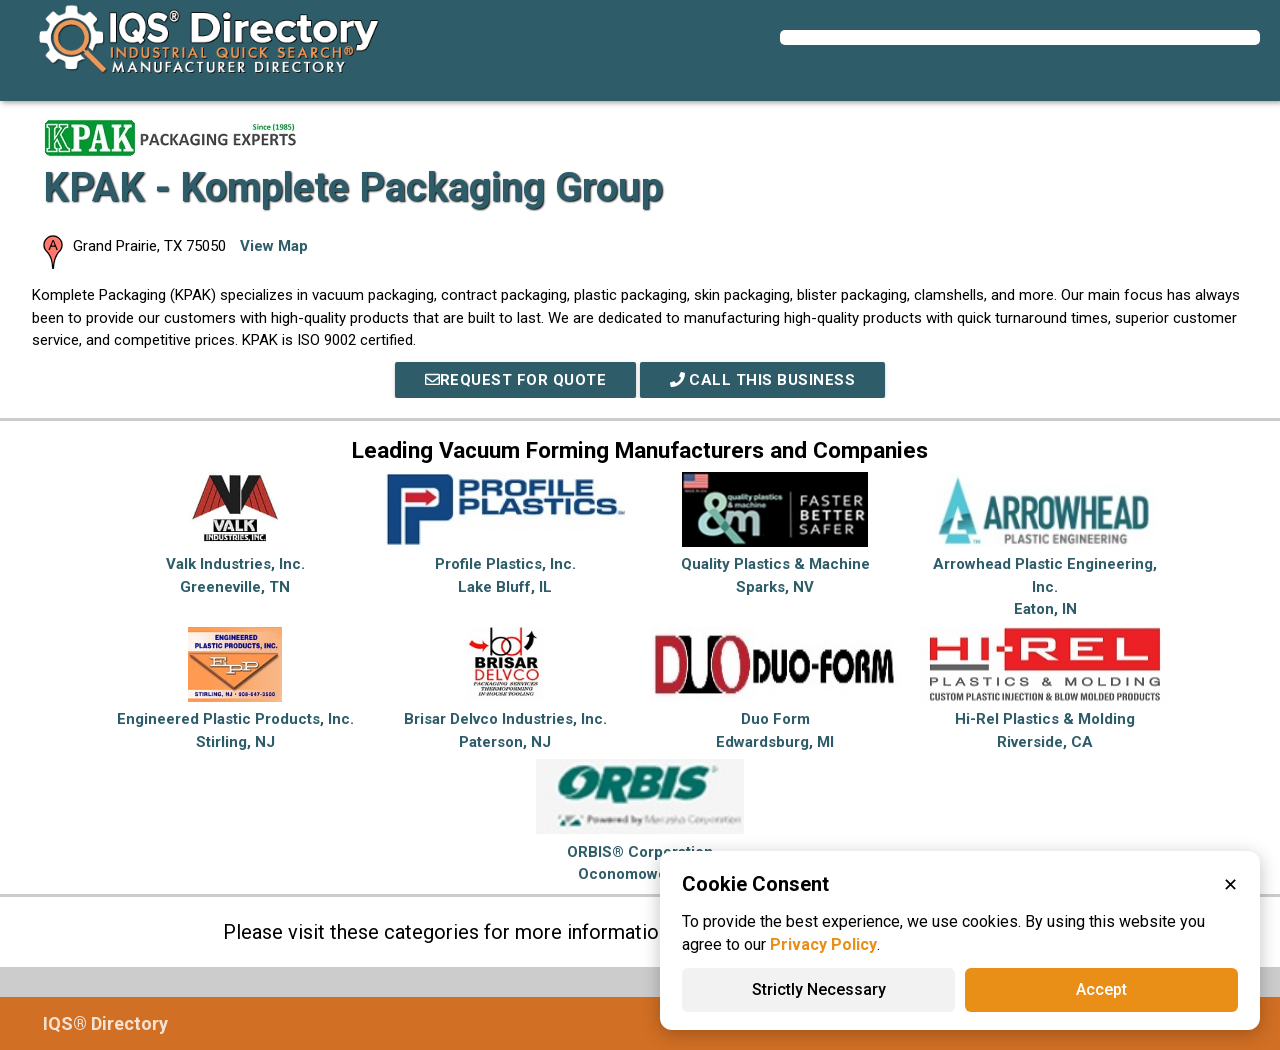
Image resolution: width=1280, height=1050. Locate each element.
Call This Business (763, 380)
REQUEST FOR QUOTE (516, 380)
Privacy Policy (823, 944)
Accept (1101, 989)
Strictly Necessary (819, 989)
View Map (274, 246)
